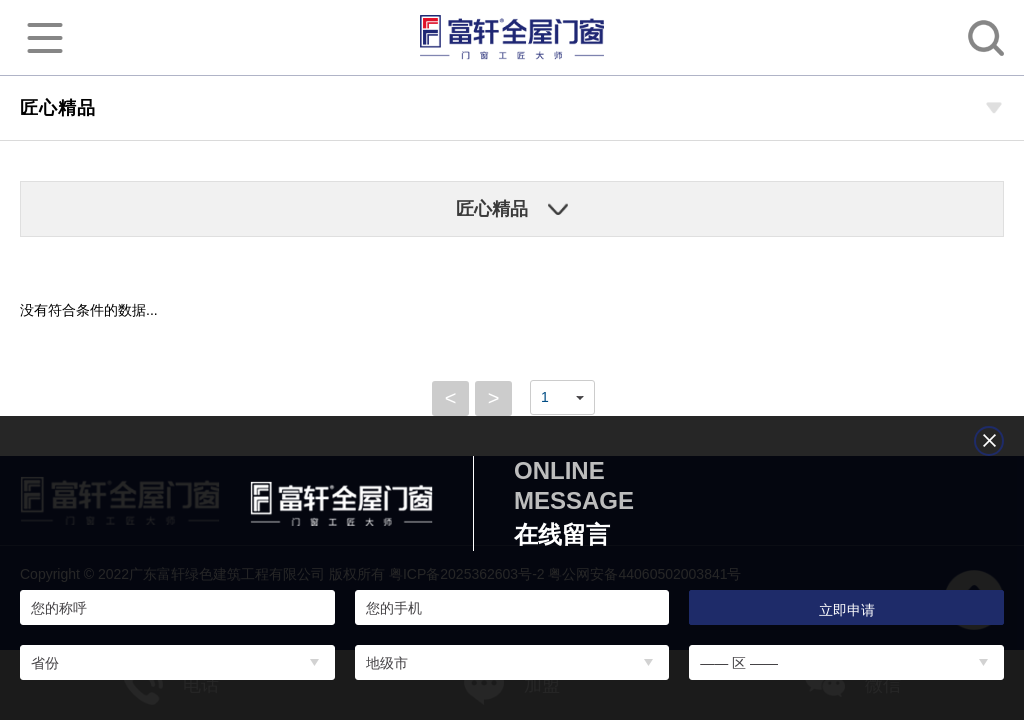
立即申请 (847, 610)
